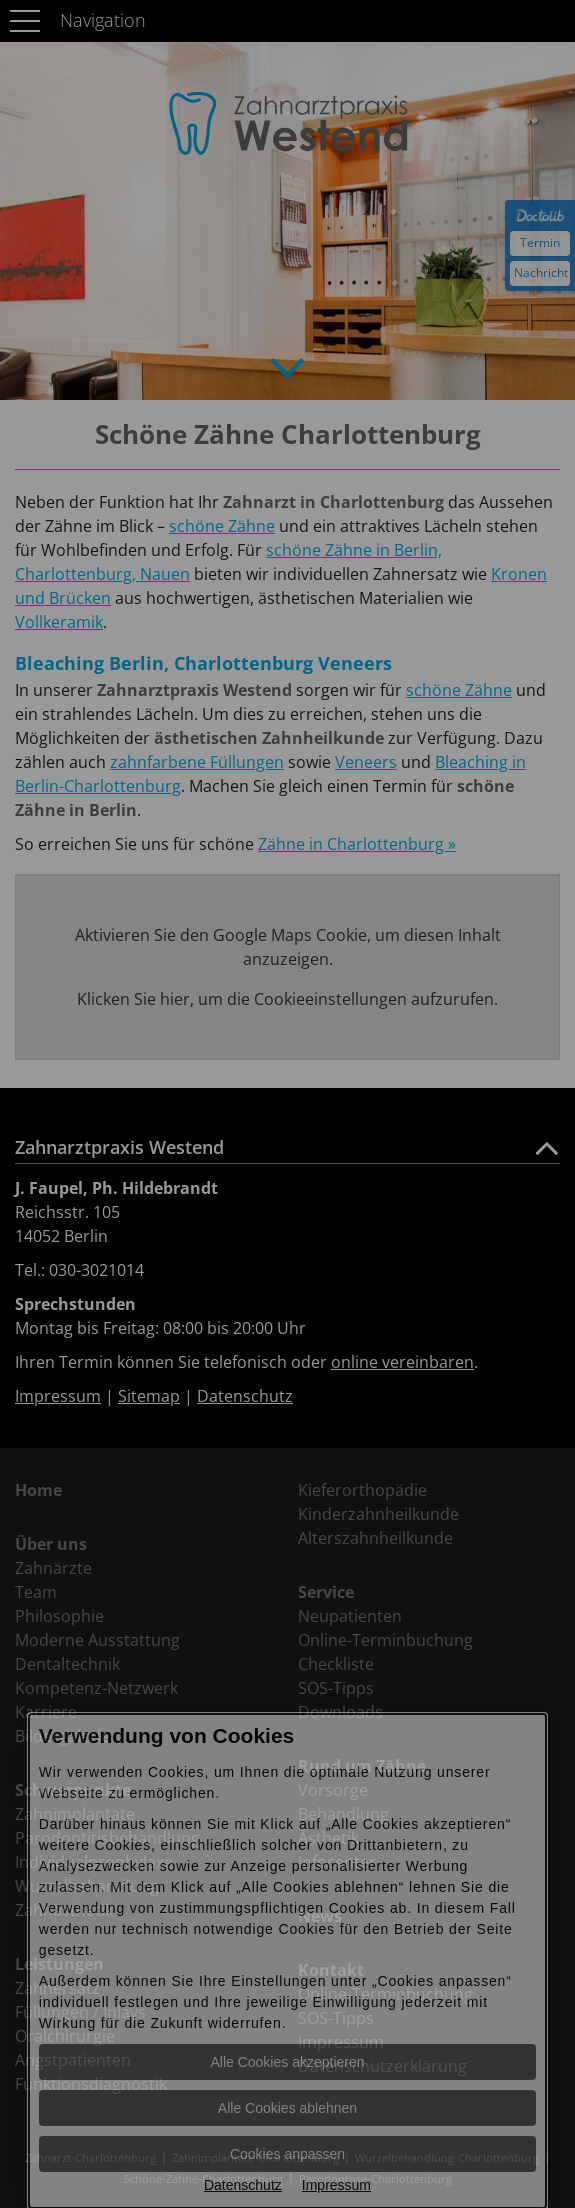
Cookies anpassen (287, 2154)
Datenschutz (243, 2185)
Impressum (336, 2185)
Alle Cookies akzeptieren (287, 2062)
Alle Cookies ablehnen (287, 2108)
